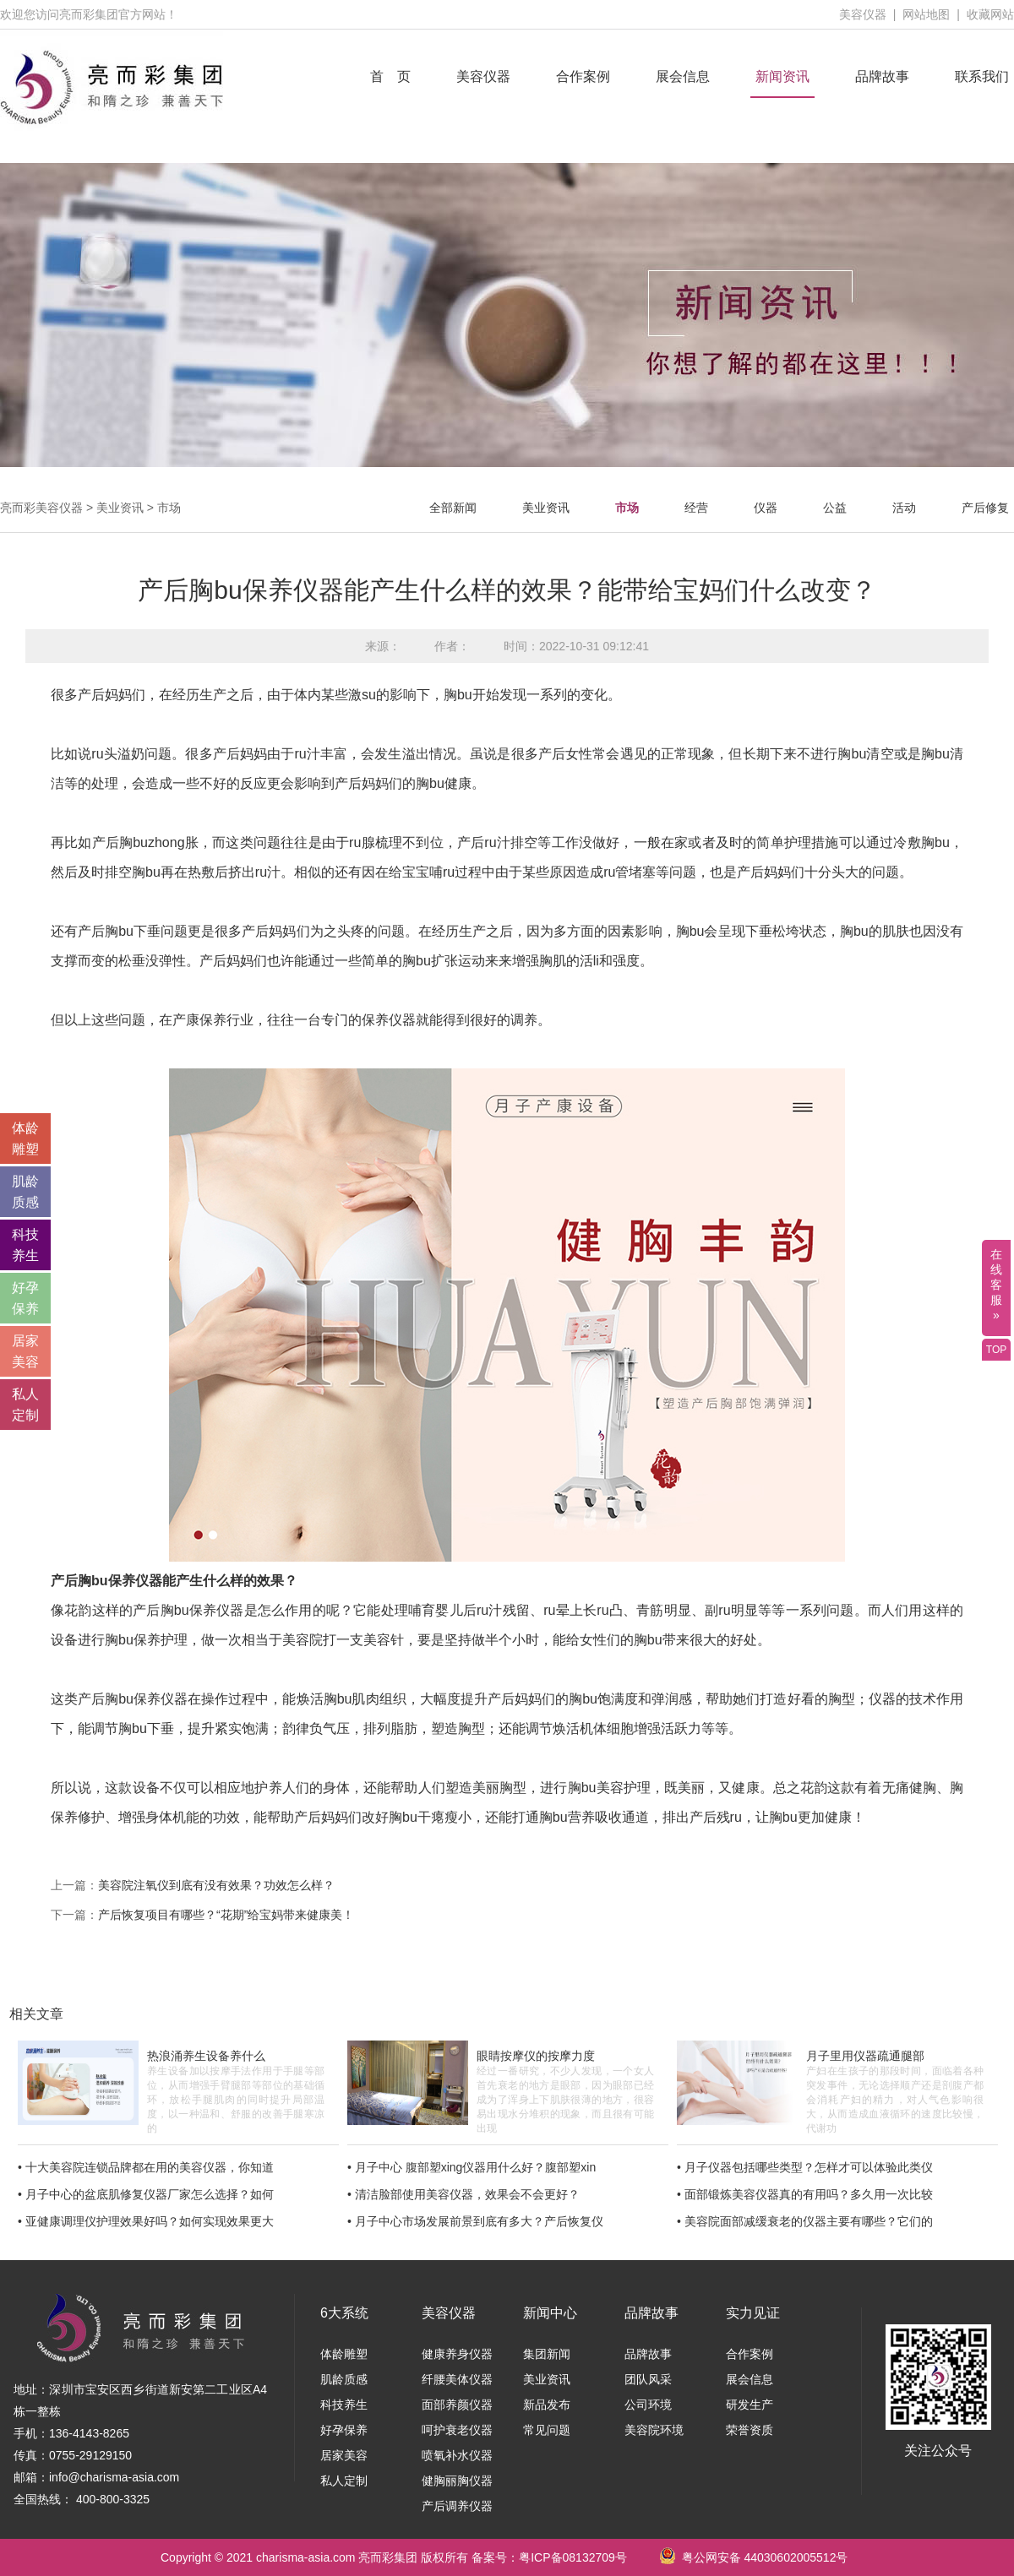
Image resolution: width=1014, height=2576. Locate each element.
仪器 (765, 507)
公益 (835, 507)
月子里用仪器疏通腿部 (865, 2055)
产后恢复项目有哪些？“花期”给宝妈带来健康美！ (226, 1914)
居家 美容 (25, 1351)
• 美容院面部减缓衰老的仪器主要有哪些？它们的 (805, 2221)
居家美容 (344, 2455)
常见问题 (546, 2430)
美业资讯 (120, 507)
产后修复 (985, 507)
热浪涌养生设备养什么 (206, 2055)
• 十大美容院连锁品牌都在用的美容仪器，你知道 (146, 2167)
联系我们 (982, 76)
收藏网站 (990, 14)
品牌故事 (882, 76)
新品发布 (546, 2404)
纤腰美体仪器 (457, 2379)
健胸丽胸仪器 (457, 2480)
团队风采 (648, 2379)
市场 (169, 507)
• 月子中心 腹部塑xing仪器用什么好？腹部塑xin (471, 2167)
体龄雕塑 (344, 2354)
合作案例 (583, 76)
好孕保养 (344, 2430)
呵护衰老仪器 (457, 2430)
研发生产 (749, 2404)
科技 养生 (25, 1245)
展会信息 (683, 76)
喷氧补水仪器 (457, 2455)
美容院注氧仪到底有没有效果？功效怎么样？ (216, 1885)
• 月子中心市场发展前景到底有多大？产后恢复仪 (475, 2221)
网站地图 (926, 14)
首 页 (390, 76)
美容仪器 (862, 14)
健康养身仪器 (457, 2354)
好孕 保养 (25, 1298)
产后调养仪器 (457, 2506)
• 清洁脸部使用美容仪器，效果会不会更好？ (463, 2194)
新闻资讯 (782, 76)
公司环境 (648, 2404)
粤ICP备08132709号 (573, 2557)
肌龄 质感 (25, 1191)
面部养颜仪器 (457, 2404)
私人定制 (344, 2480)
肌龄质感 (344, 2379)
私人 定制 (25, 1404)
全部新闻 (453, 507)
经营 (696, 507)
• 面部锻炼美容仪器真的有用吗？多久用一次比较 (805, 2194)
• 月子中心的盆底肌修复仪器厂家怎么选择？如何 (146, 2194)
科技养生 (344, 2404)
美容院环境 (654, 2430)
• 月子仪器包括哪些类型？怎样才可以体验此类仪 (805, 2167)
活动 (904, 507)
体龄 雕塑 (25, 1138)
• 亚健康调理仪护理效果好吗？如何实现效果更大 (146, 2221)
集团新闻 (546, 2354)
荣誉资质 (749, 2430)
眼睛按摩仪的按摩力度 (536, 2055)
